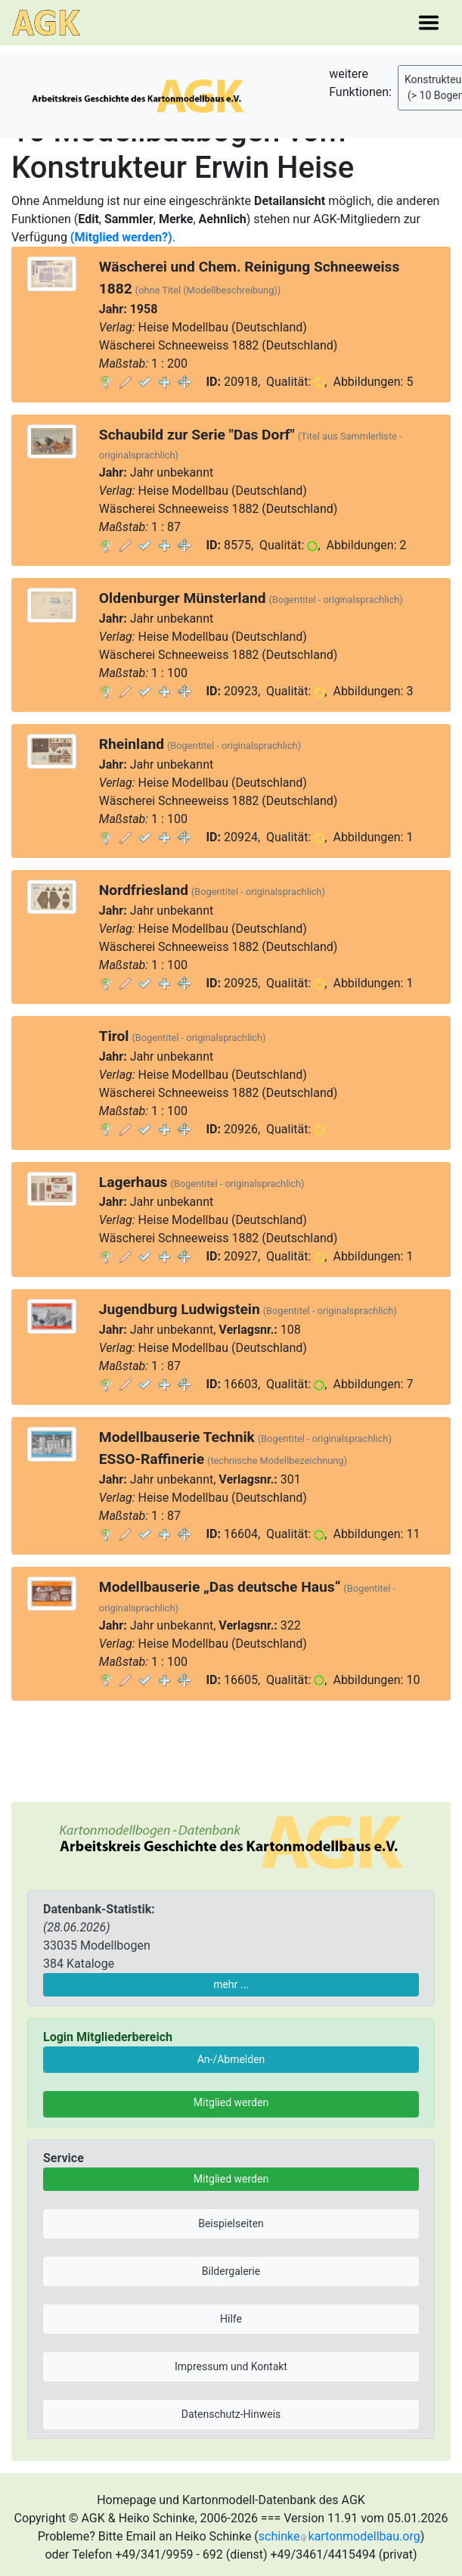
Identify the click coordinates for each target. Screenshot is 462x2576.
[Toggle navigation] (429, 23)
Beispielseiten (231, 2223)
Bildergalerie (231, 2271)
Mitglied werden (231, 2102)
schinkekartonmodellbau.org (339, 2536)
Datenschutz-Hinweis (231, 2414)
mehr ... (231, 1984)
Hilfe (231, 2319)
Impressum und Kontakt (231, 2366)
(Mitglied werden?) (121, 237)
